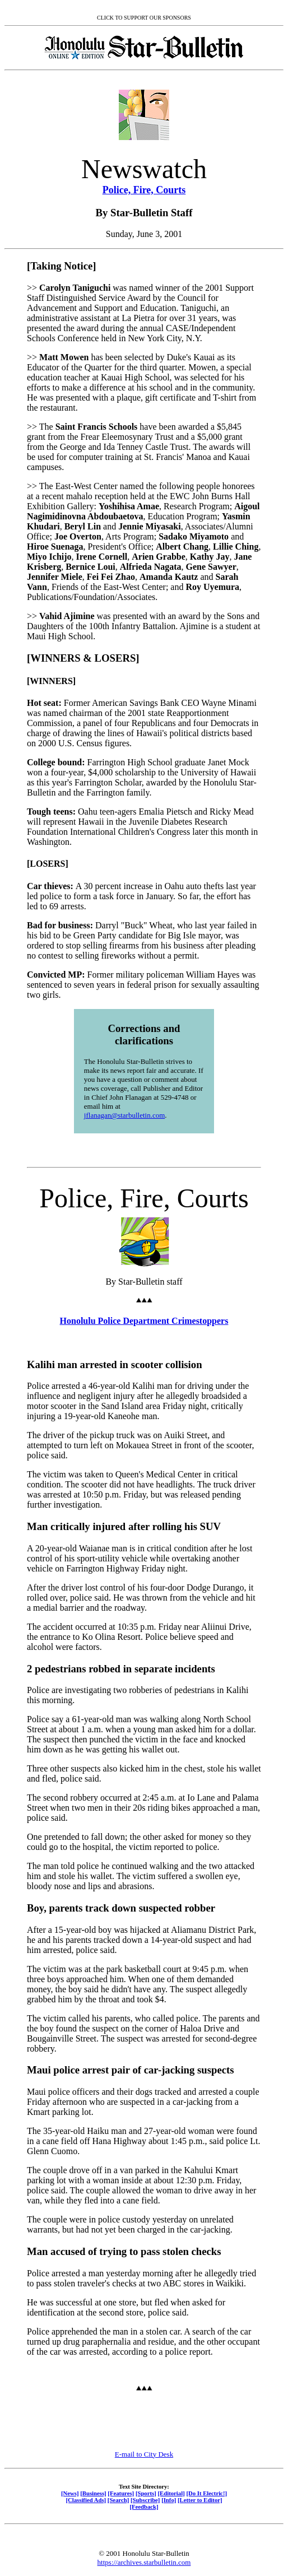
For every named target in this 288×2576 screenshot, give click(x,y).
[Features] (121, 2493)
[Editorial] (170, 2493)
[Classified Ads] (86, 2499)
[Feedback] (143, 2506)
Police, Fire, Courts (144, 190)
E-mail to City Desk (144, 2454)
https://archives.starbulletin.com (144, 2562)
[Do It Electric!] (206, 2493)
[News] (70, 2493)
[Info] (168, 2499)
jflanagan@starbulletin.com (124, 1115)
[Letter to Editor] (200, 2499)
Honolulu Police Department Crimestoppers (144, 1321)
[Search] (118, 2499)
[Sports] (146, 2493)
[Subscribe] (145, 2499)
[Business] (93, 2493)
